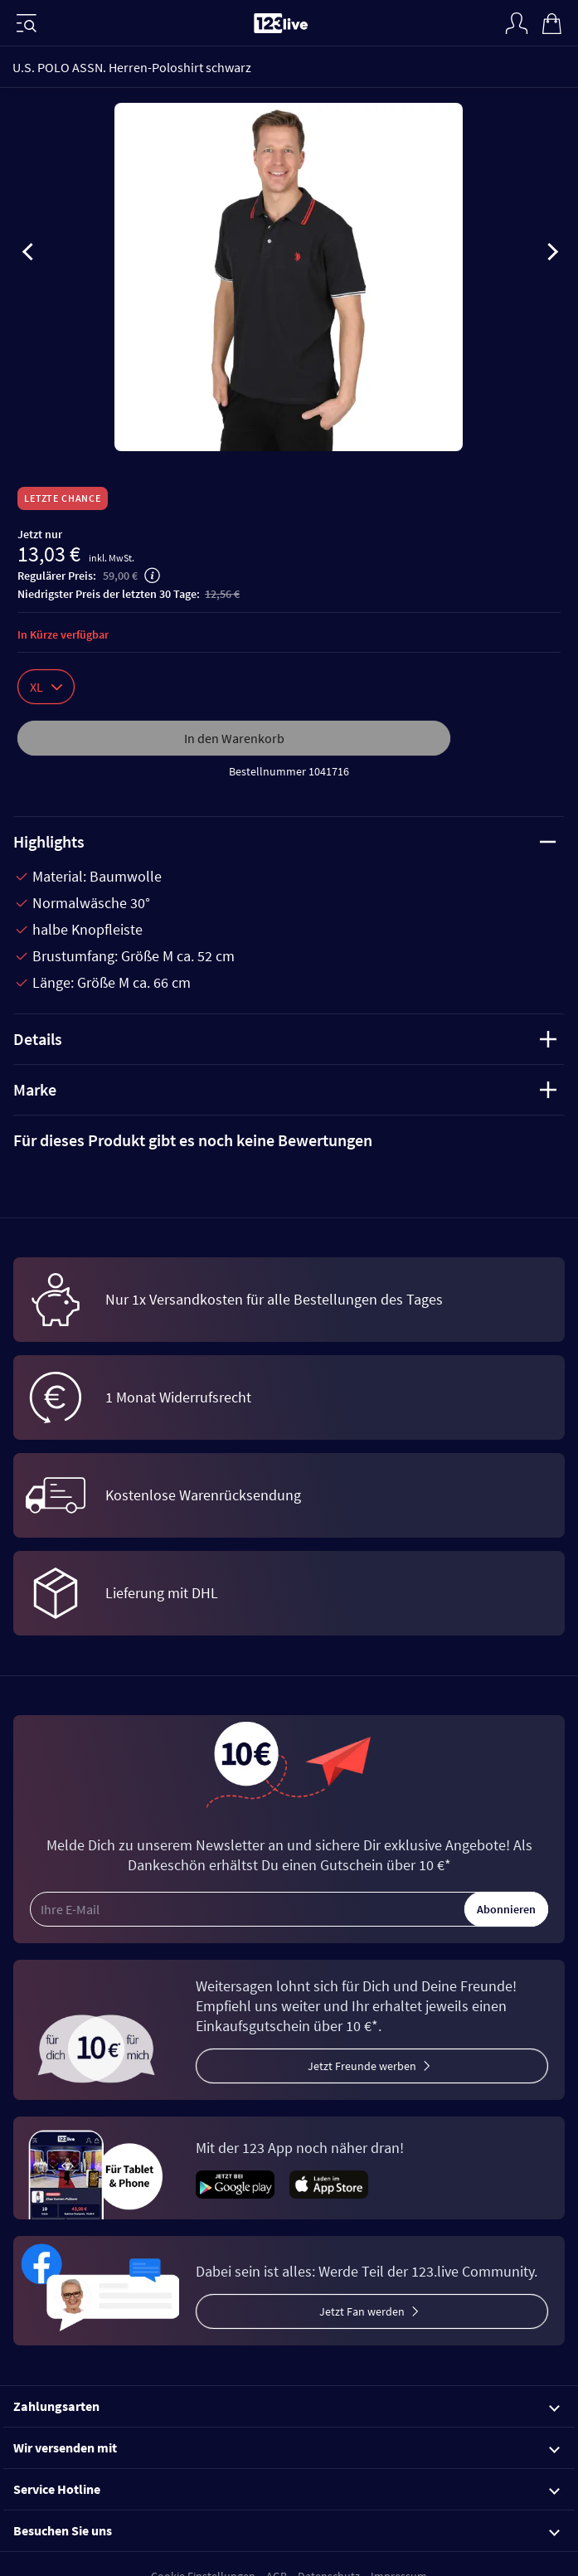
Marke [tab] (284, 1089)
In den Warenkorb (234, 738)
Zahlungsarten (286, 2406)
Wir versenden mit (286, 2447)
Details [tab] (284, 1038)
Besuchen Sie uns (286, 2530)
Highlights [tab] (284, 841)
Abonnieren (506, 1909)
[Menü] (26, 23)
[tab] (289, 1140)
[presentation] (28, 254)
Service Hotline (286, 2489)
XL (46, 686)
